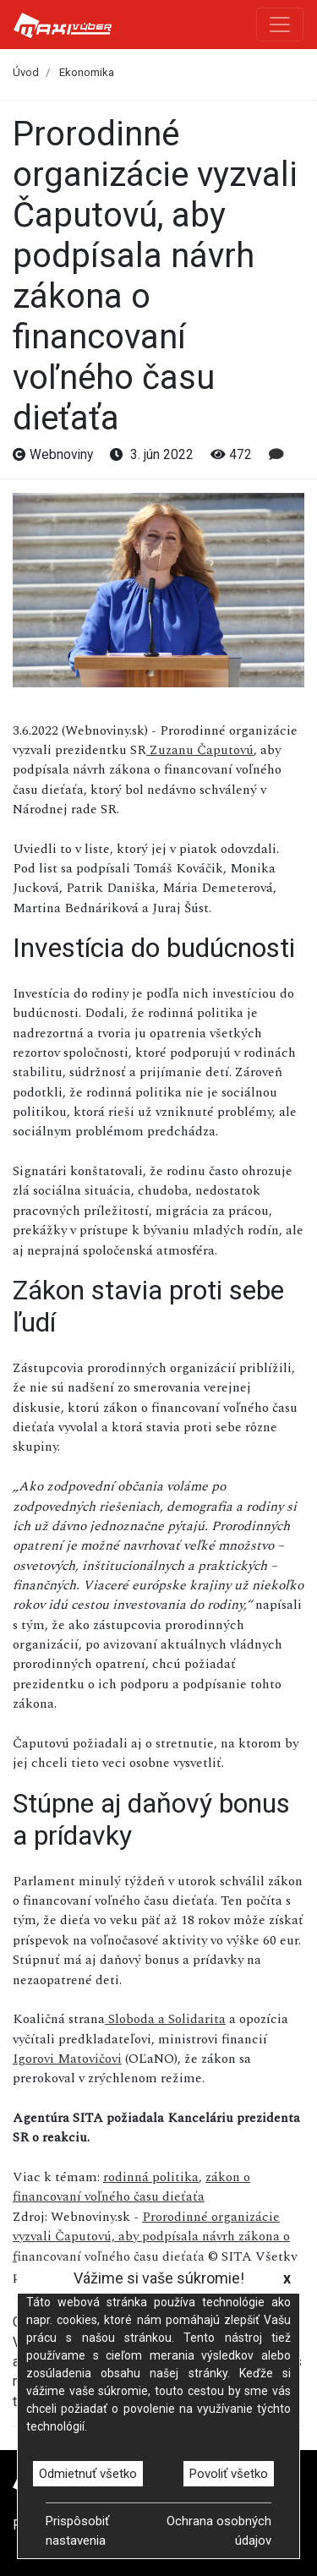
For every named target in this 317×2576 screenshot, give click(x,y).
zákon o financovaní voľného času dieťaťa (131, 2187)
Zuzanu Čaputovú (200, 750)
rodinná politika (151, 2177)
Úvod (26, 72)
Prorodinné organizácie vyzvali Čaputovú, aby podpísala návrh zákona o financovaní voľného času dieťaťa (151, 2237)
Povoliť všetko (228, 2473)
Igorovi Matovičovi (67, 2059)
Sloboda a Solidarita (165, 2019)
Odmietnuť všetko (88, 2473)
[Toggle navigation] (279, 24)
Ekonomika (86, 72)
